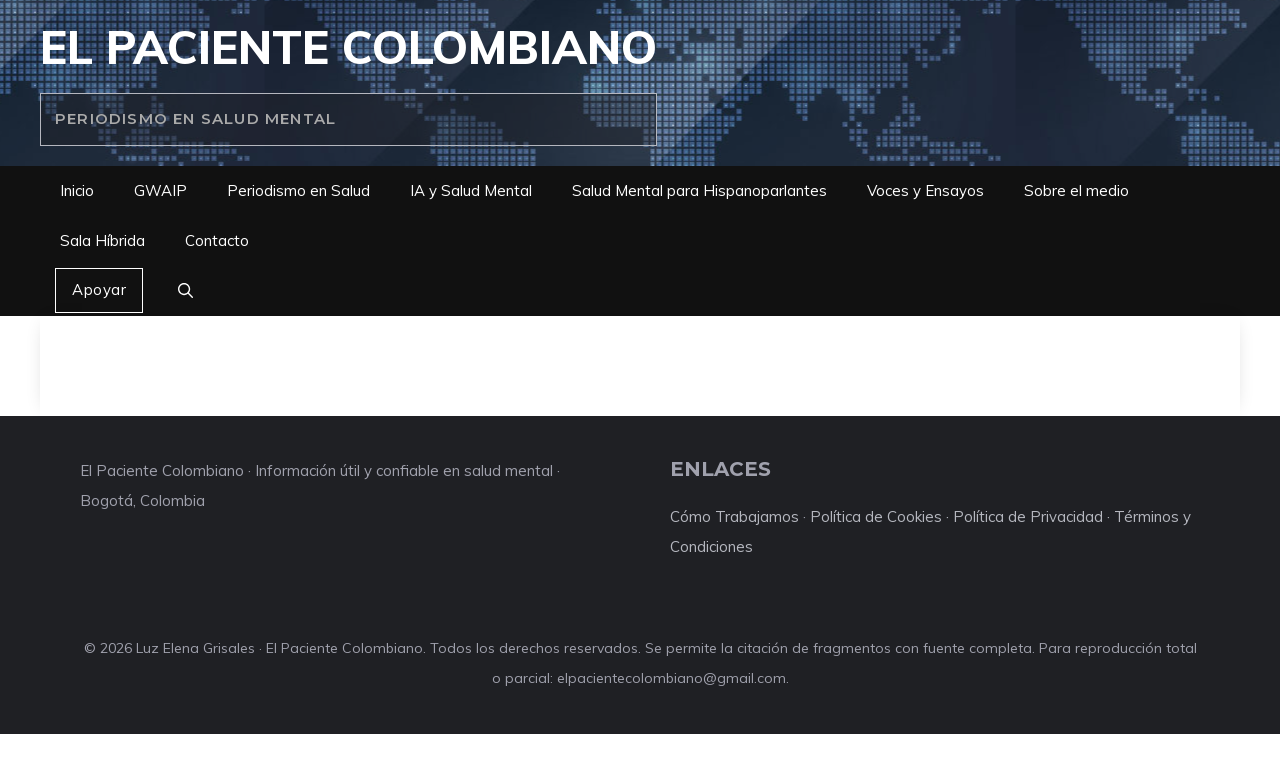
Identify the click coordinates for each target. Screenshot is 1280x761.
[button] (185, 291)
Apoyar (99, 289)
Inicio (77, 190)
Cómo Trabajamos (734, 516)
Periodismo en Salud (298, 190)
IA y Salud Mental (471, 190)
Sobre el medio (1076, 190)
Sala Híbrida (102, 240)
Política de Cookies (876, 516)
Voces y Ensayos (925, 190)
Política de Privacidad (1028, 516)
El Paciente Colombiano (348, 47)
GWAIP (160, 190)
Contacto (217, 240)
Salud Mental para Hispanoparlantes (699, 190)
